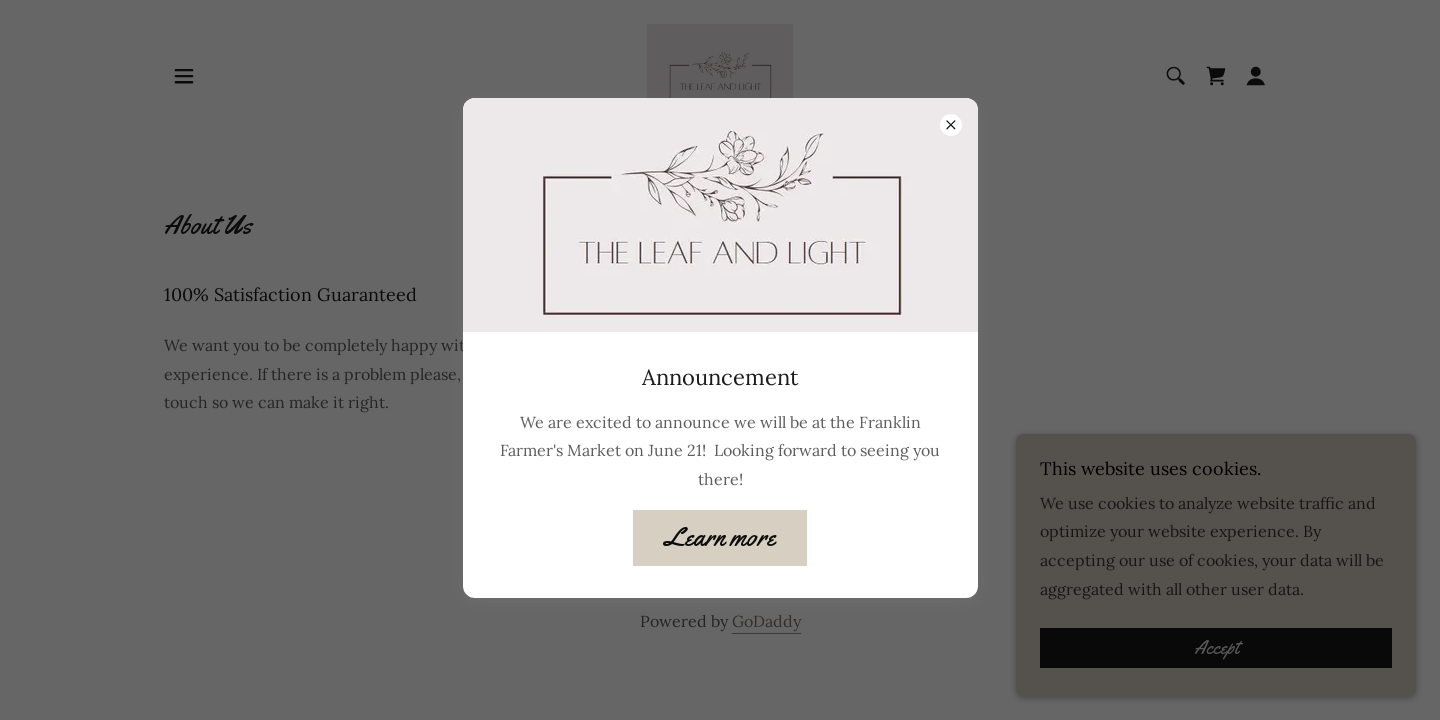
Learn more (720, 537)
